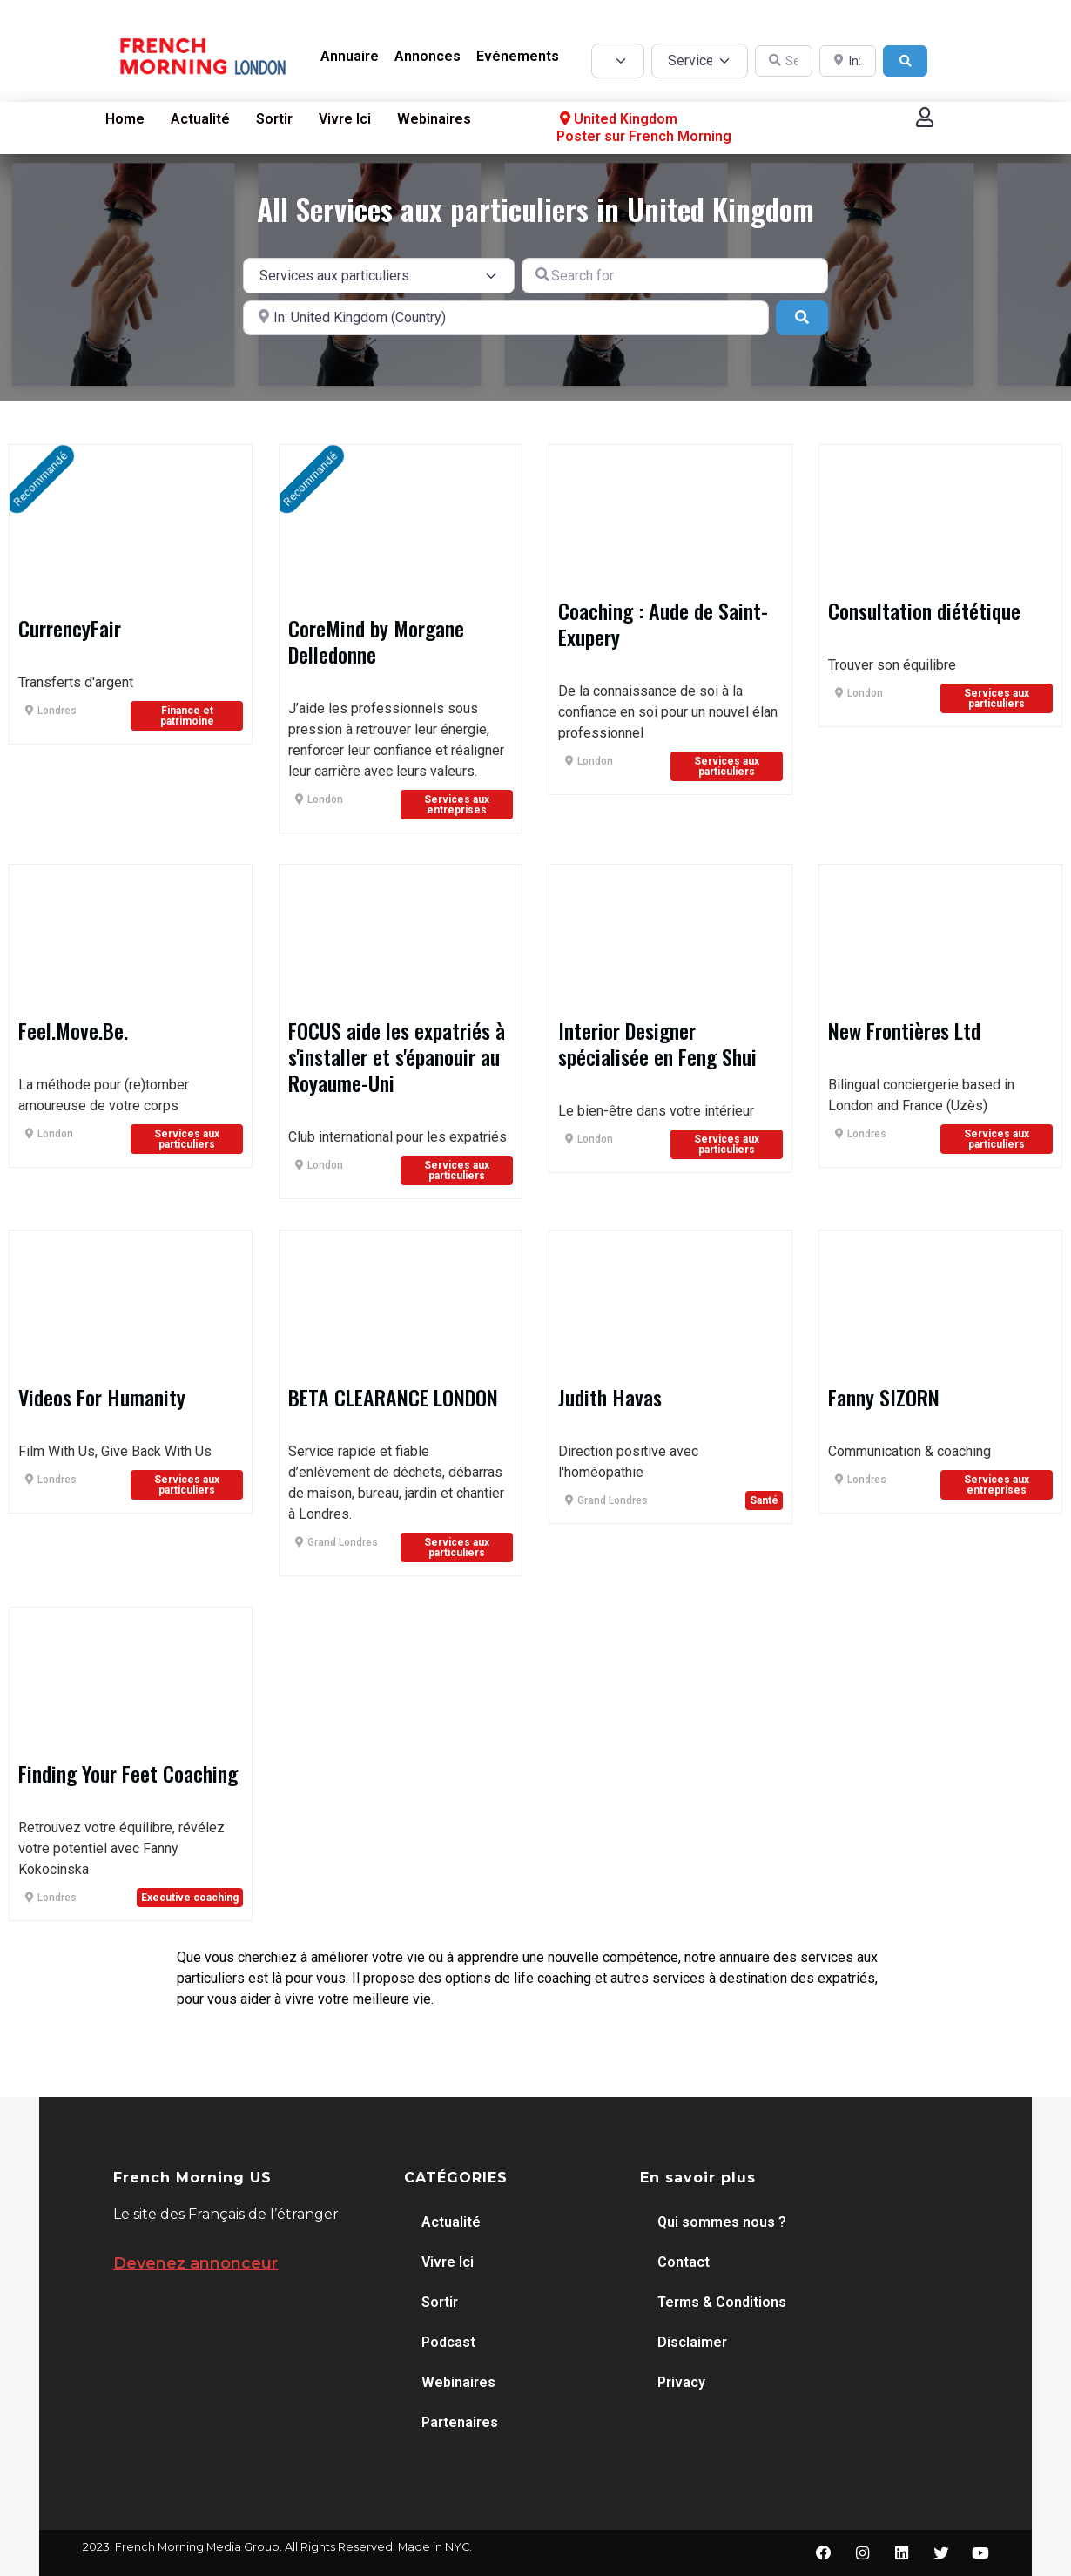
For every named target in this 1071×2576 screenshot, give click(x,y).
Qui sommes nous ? (721, 2222)
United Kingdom (616, 119)
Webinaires (434, 119)
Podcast (448, 2342)
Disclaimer (692, 2342)
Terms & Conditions (721, 2302)
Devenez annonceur (195, 2263)
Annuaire (349, 56)
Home (125, 119)
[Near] (506, 317)
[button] (924, 117)
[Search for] (675, 275)
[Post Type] (617, 61)
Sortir (274, 119)
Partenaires (459, 2422)
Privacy (681, 2382)
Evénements (517, 56)
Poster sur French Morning (643, 136)
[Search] (905, 61)
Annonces (427, 56)
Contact (683, 2262)
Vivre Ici (345, 119)
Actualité (200, 119)
